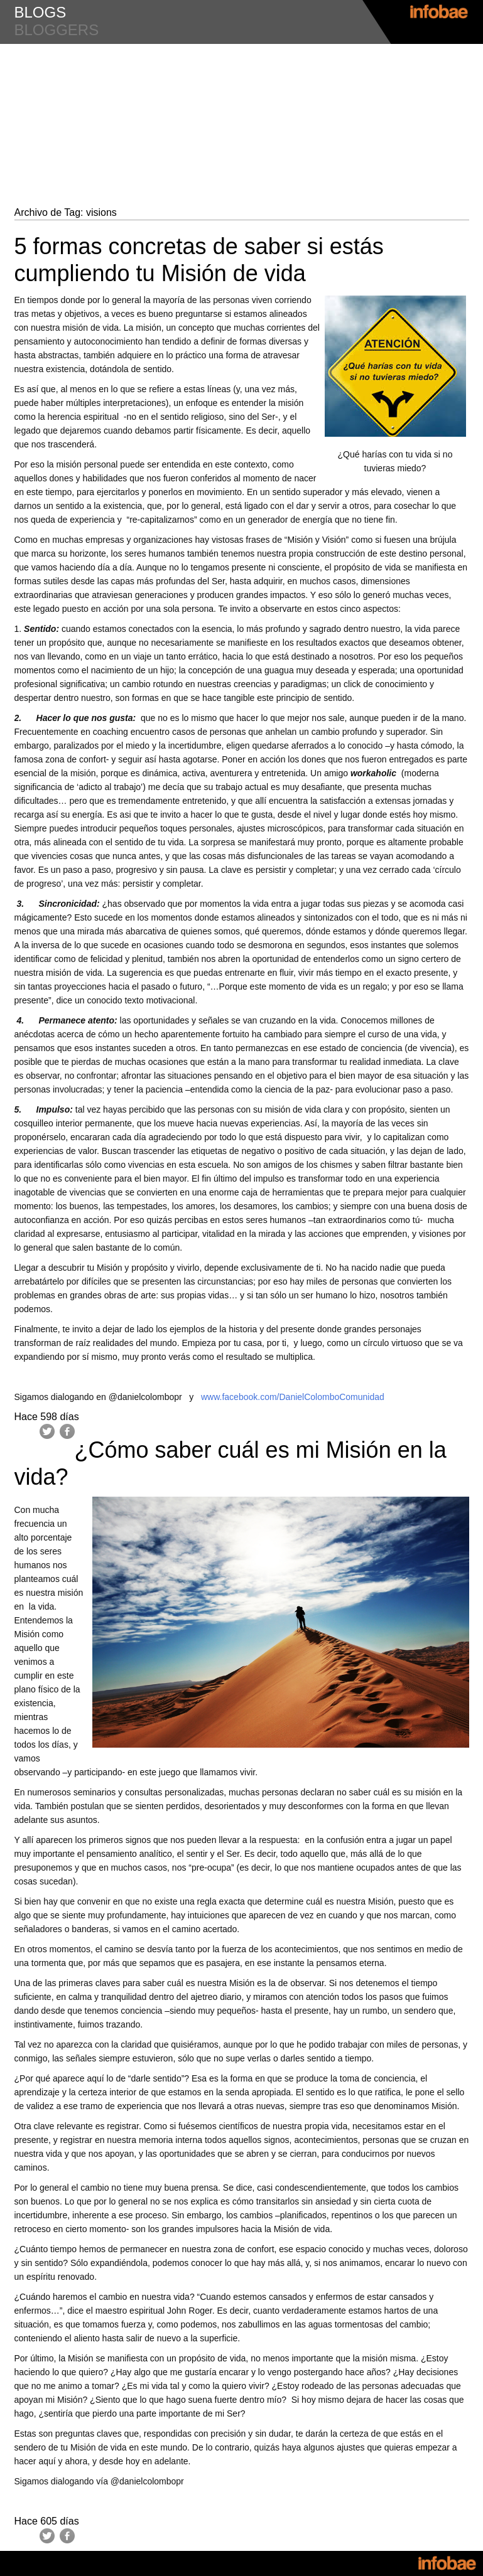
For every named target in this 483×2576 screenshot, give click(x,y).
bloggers (56, 29)
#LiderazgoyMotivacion (241, 69)
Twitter (47, 1431)
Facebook (67, 1431)
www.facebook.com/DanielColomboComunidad (292, 1397)
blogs (40, 12)
